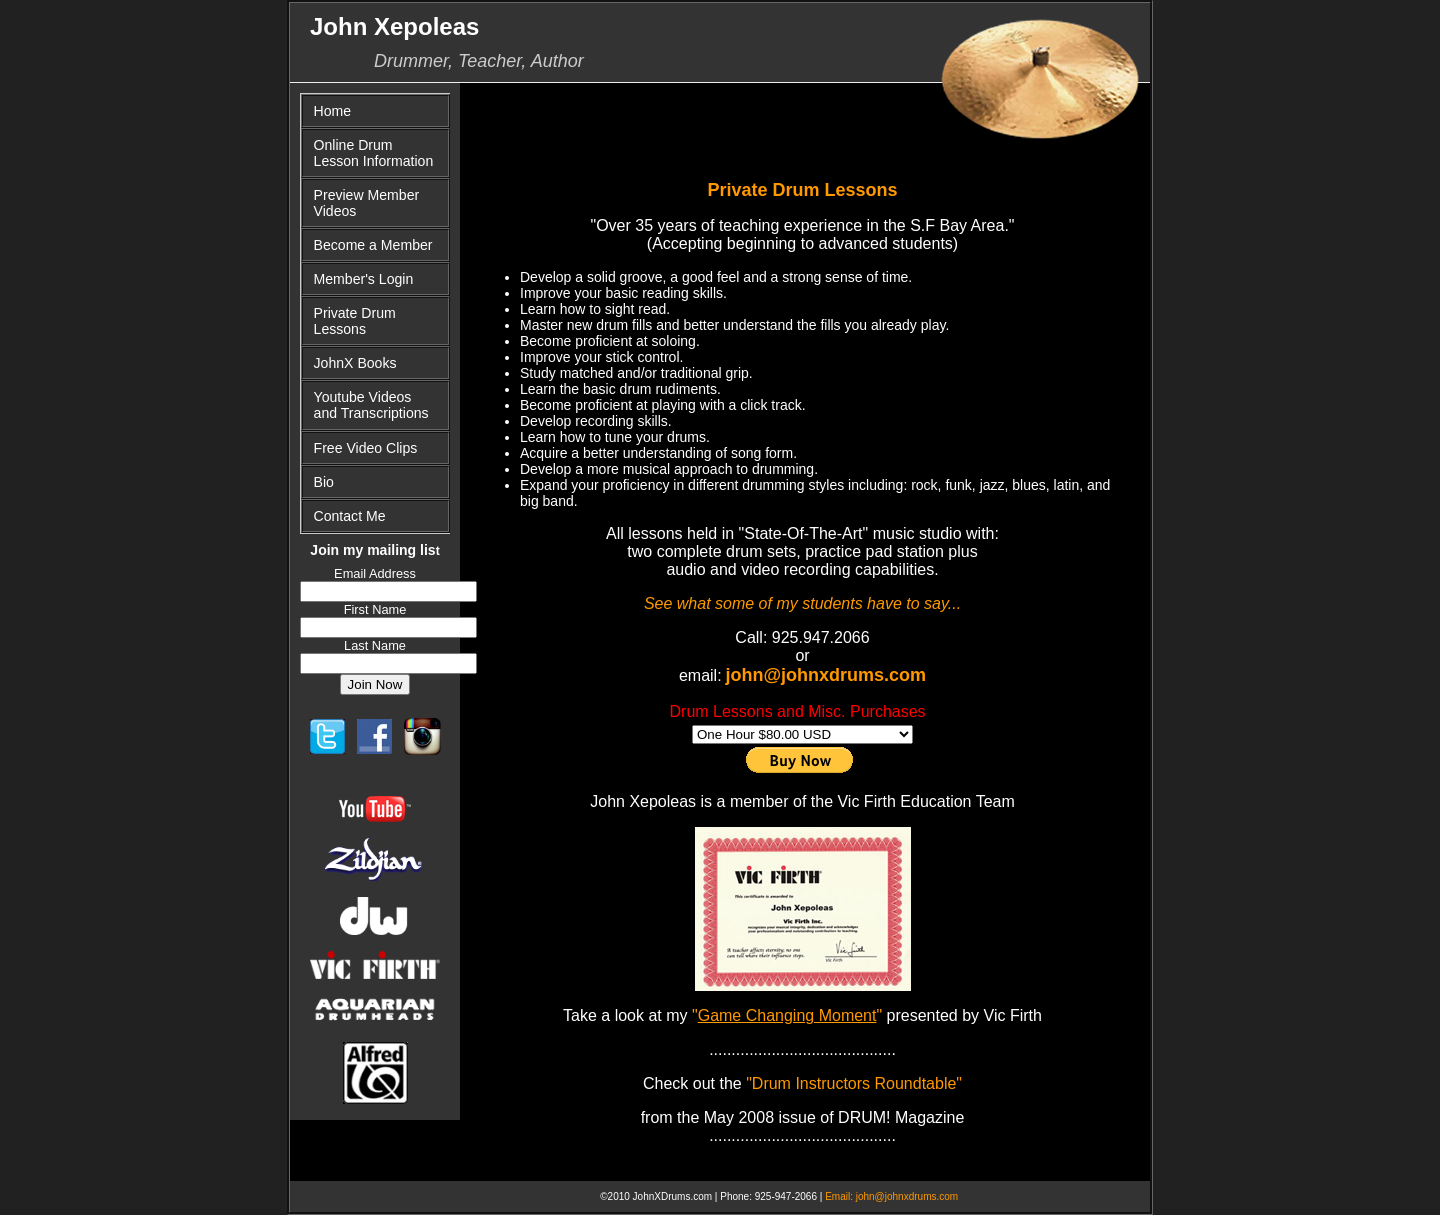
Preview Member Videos (367, 203)
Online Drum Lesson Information (374, 153)
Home (333, 111)
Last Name (375, 645)
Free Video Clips (366, 448)
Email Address (375, 573)
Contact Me (350, 516)
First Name (375, 609)
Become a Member (373, 245)
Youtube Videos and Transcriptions (371, 405)
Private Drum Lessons (355, 321)
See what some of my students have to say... (802, 603)
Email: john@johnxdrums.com (891, 1196)
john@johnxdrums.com (826, 675)
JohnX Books (355, 363)
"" (785, 1015)
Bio (324, 482)
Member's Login (364, 279)
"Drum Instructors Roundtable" (854, 1083)
